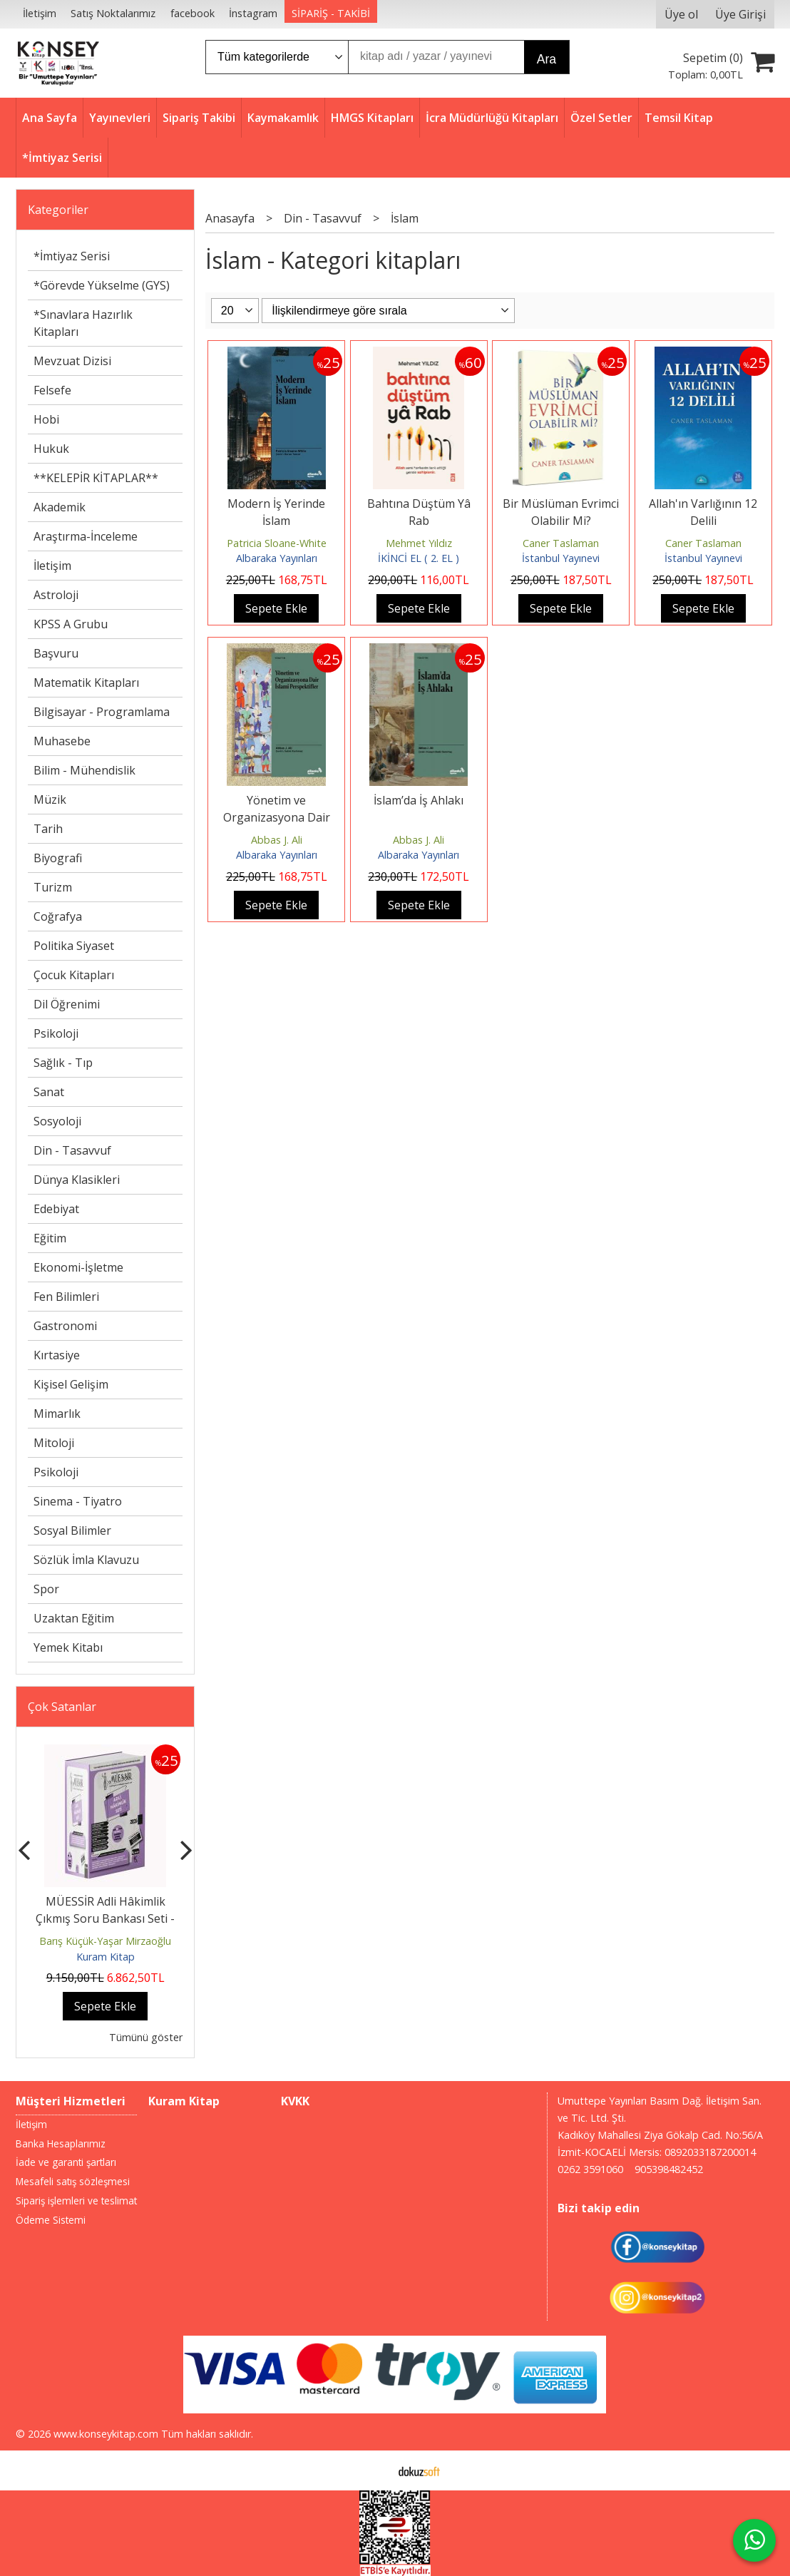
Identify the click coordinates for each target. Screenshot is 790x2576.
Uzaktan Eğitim (74, 1618)
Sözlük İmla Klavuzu (86, 1560)
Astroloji (56, 595)
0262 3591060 (590, 2169)
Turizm (53, 887)
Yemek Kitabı (68, 1647)
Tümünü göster (146, 2037)
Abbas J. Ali (276, 840)
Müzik (50, 799)
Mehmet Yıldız (419, 543)
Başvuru (56, 653)
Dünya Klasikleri (77, 1179)
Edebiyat (56, 1209)
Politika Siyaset (74, 946)
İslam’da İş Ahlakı (418, 800)
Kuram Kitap (105, 1956)
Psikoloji (56, 1033)
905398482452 (669, 2169)
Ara (546, 59)
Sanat (49, 1092)
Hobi (46, 419)
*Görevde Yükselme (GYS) (102, 285)
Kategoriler (58, 210)
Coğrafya (58, 916)
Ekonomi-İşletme (78, 1267)
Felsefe (52, 390)
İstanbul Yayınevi (561, 558)
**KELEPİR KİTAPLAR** (96, 478)
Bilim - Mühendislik (84, 770)
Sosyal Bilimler (72, 1530)
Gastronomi (65, 1326)
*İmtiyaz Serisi (72, 256)
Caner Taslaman (561, 543)
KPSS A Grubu (71, 624)
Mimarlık (57, 1413)
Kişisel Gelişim (71, 1384)
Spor (46, 1589)
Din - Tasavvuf (72, 1150)
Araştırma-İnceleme (86, 536)
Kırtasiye (57, 1355)
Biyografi (58, 858)
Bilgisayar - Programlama (102, 712)
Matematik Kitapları (86, 682)
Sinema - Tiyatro (78, 1501)
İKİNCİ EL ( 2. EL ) (418, 558)
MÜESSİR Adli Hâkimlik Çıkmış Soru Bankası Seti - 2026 (105, 1918)
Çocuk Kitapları (74, 975)
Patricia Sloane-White (277, 543)
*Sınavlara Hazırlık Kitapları (83, 323)
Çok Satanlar (62, 1706)
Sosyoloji (57, 1121)
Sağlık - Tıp (63, 1062)
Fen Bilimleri (66, 1296)
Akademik (60, 507)
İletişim (52, 565)
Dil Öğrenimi (67, 1004)
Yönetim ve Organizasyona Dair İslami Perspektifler (276, 817)
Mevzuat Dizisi (72, 361)
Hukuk (51, 448)
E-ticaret (372, 2470)
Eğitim (50, 1238)
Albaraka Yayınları (276, 558)
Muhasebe (62, 741)
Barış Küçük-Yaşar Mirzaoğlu (105, 1941)
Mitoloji (54, 1443)
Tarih (48, 829)
